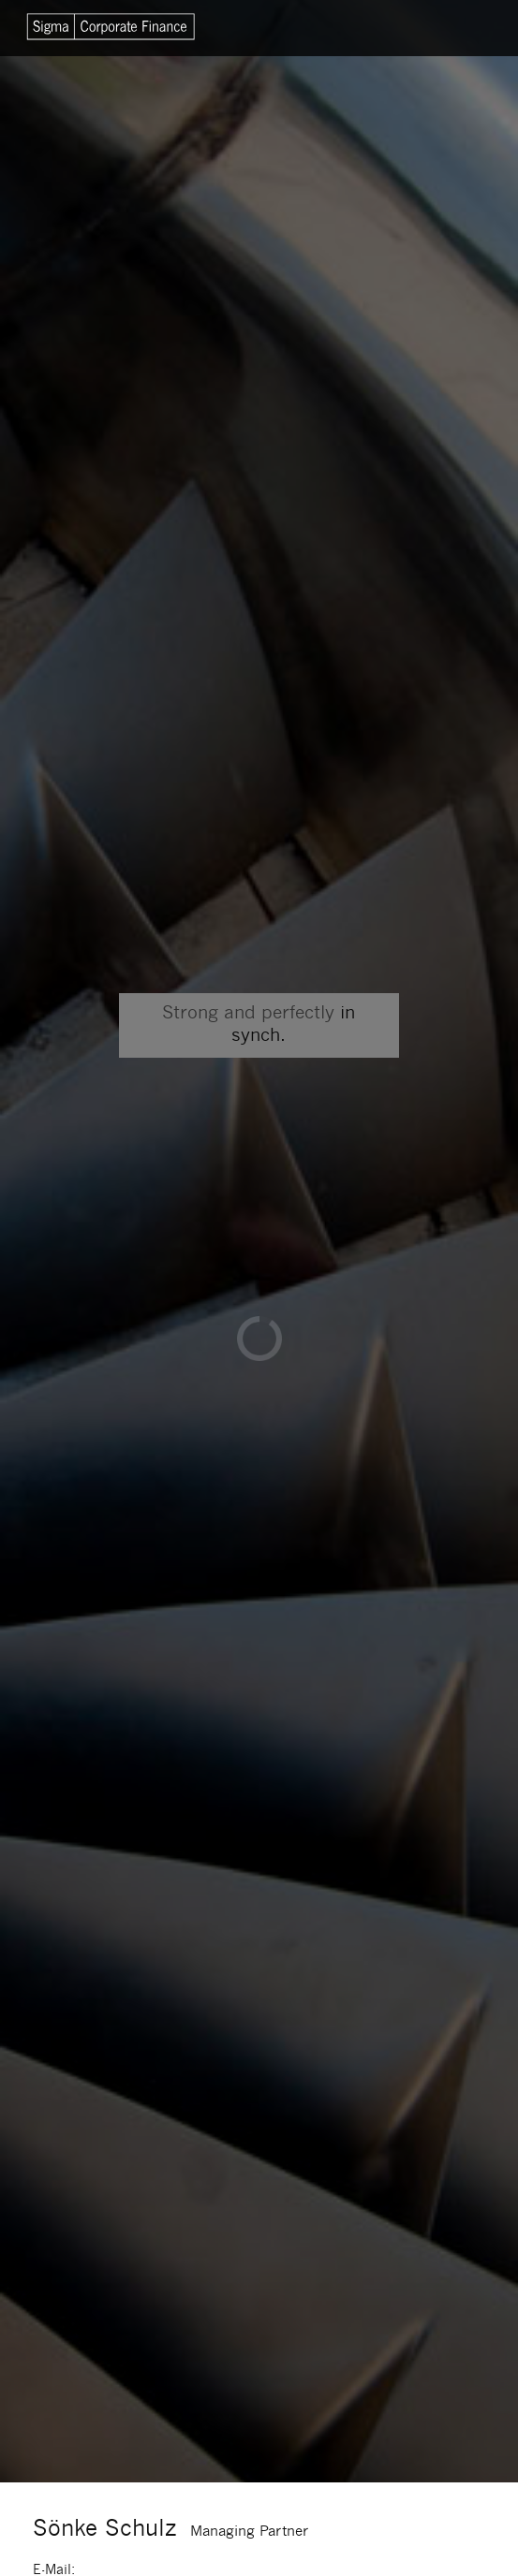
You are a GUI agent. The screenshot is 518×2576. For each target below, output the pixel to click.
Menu (454, 28)
